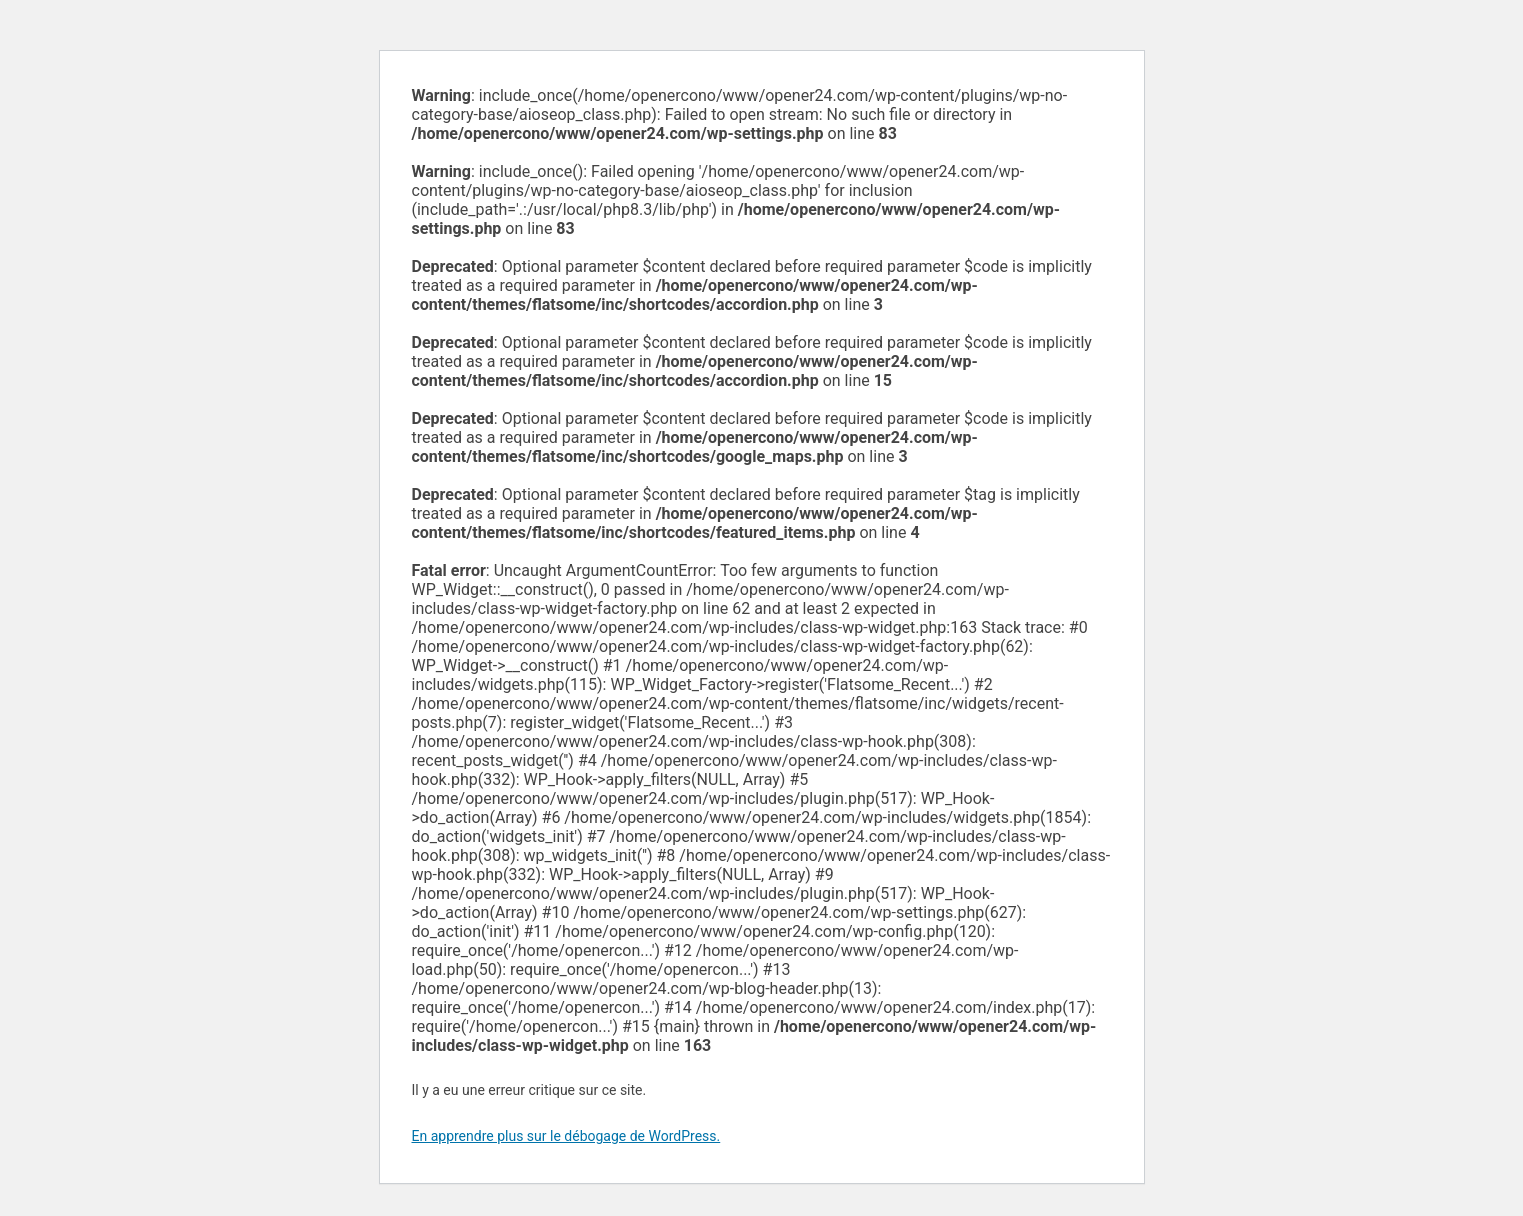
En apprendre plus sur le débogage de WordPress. (566, 1136)
